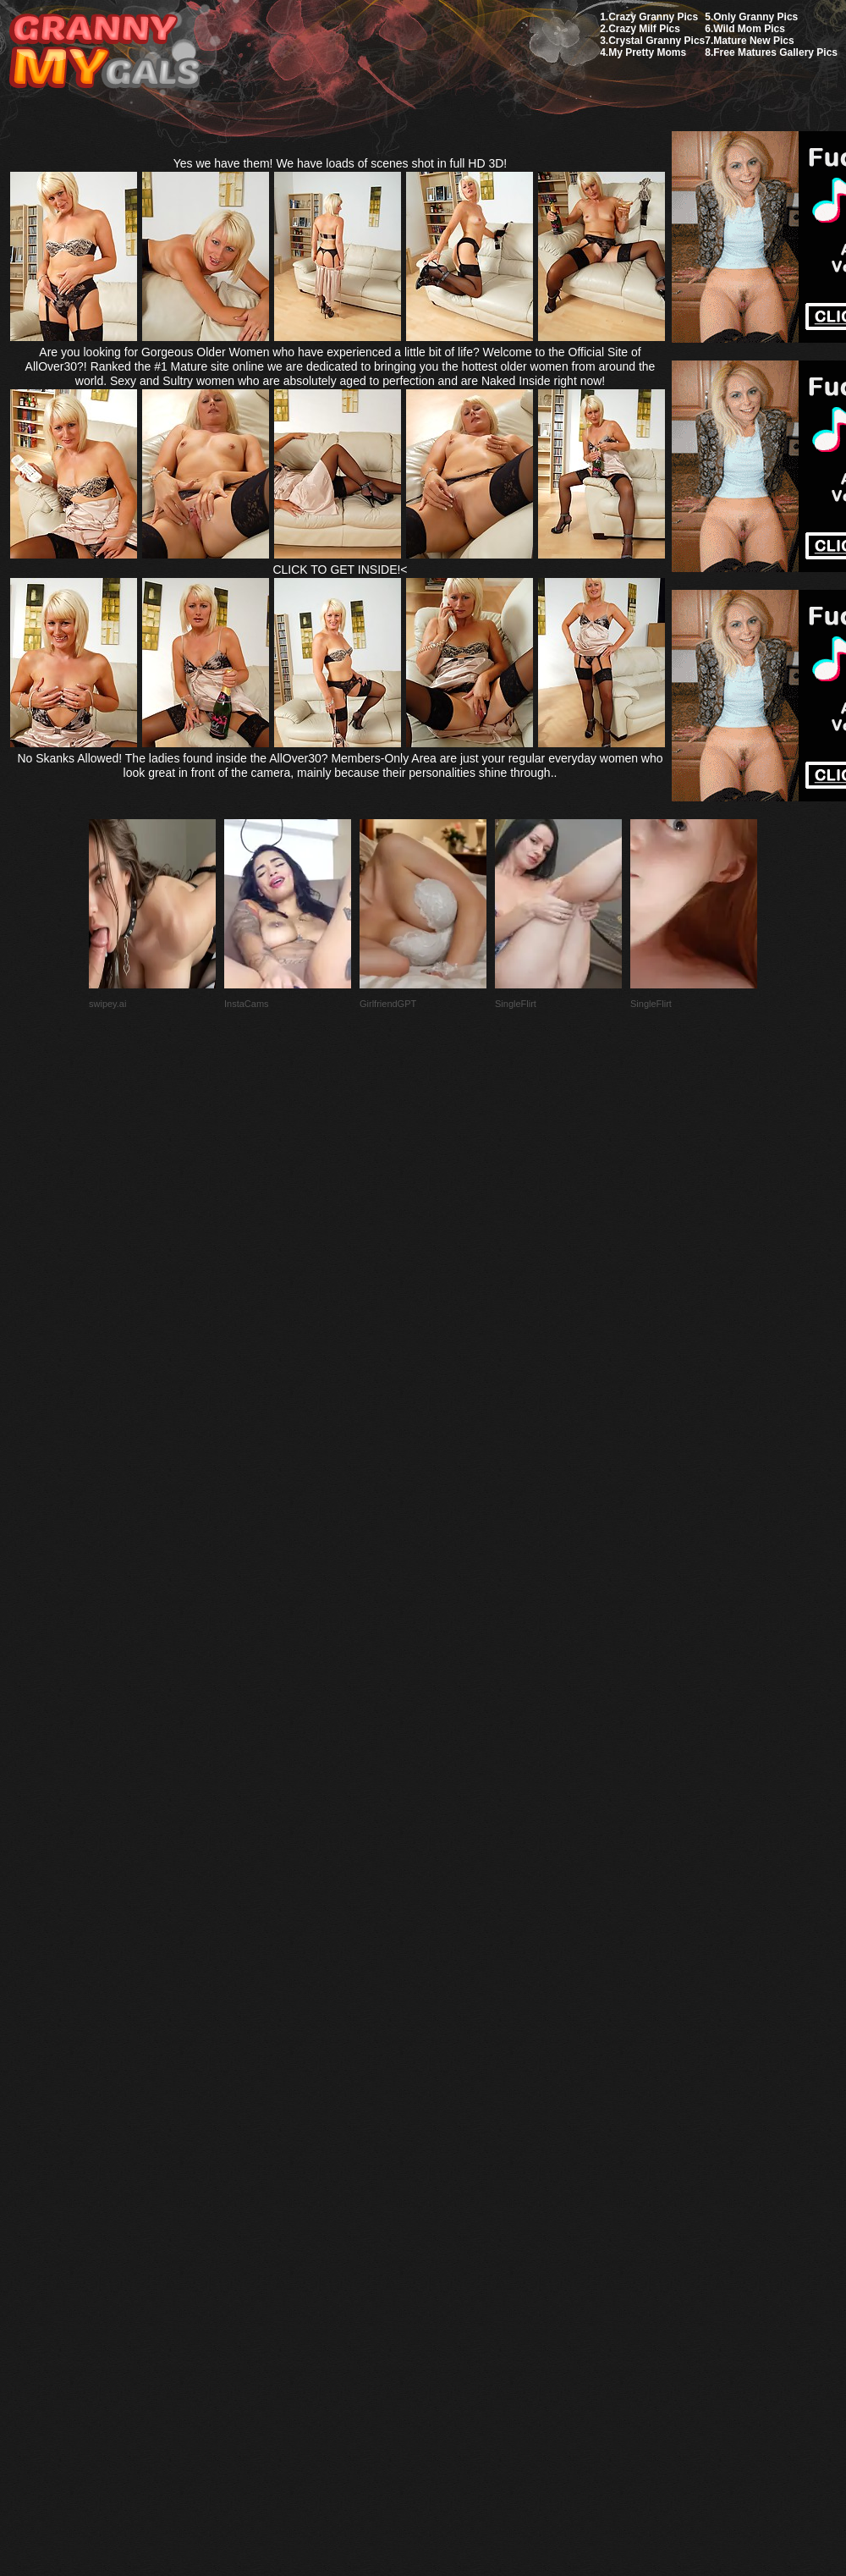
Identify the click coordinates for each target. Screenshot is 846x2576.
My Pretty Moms (647, 52)
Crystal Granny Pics (656, 41)
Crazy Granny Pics (653, 17)
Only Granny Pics (755, 17)
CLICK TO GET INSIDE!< (339, 569)
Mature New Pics (753, 41)
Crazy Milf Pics (644, 29)
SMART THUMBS (453, 2177)
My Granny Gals (104, 52)
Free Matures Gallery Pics (775, 52)
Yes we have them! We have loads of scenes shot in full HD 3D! (340, 163)
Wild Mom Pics (749, 29)
